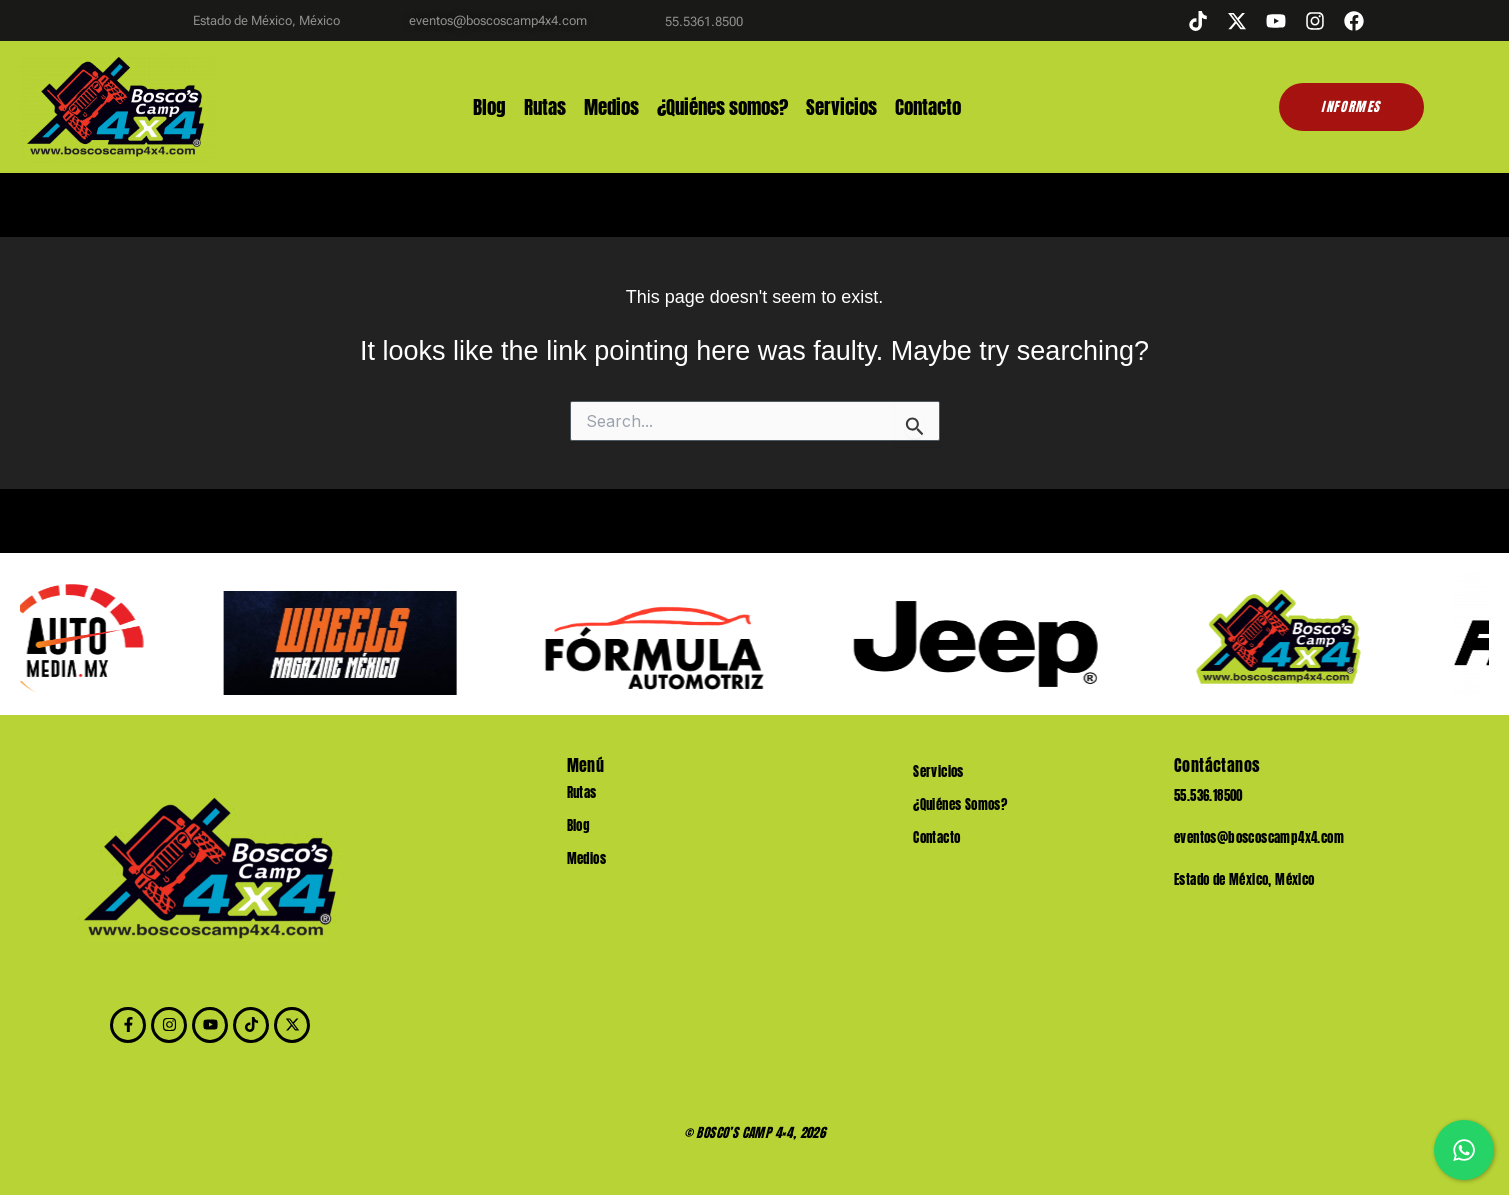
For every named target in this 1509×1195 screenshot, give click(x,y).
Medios (611, 107)
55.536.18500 (1208, 795)
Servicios (841, 107)
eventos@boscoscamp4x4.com (1259, 837)
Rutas (545, 107)
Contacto (928, 107)
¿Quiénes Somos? (960, 804)
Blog (489, 107)
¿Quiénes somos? (722, 107)
